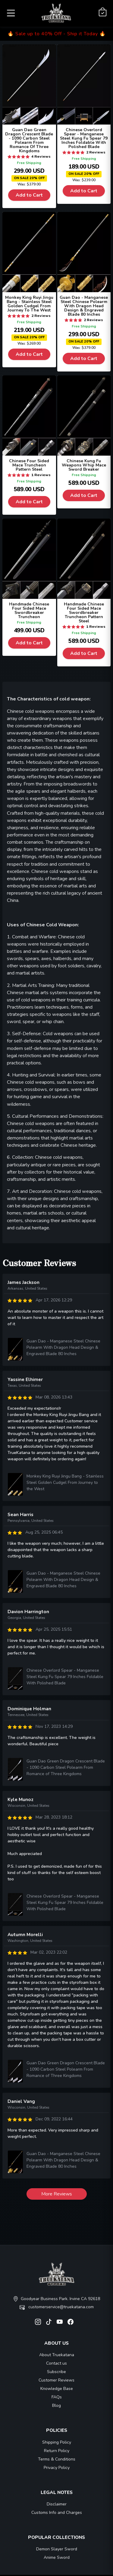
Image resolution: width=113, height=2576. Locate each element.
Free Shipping (29, 162)
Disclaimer (57, 2504)
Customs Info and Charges (56, 2512)
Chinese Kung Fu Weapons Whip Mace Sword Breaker (84, 465)
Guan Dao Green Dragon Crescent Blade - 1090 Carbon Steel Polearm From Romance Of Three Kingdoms (29, 140)
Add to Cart (29, 195)
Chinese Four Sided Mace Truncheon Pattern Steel (29, 465)
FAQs (57, 2397)
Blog (56, 2405)
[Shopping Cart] (102, 12)
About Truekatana (56, 2355)
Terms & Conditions (56, 2459)
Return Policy (56, 2451)
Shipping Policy (56, 2442)
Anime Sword (57, 2557)
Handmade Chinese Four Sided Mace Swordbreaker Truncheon (29, 610)
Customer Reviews (56, 2380)
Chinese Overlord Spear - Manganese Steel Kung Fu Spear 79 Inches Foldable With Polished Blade (84, 138)
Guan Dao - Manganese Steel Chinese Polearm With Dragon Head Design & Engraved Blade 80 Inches (84, 306)
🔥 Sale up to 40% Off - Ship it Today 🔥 (57, 33)
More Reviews (56, 2194)
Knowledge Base (56, 2388)
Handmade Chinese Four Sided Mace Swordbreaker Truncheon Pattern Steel (84, 612)
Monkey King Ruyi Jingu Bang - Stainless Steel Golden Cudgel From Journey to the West (65, 1482)
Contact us (56, 2363)
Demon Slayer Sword (56, 2549)
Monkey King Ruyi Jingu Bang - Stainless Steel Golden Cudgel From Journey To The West (29, 304)
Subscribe (56, 2372)
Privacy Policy (57, 2467)
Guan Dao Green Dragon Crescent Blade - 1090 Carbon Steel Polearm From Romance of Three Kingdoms (66, 1767)
